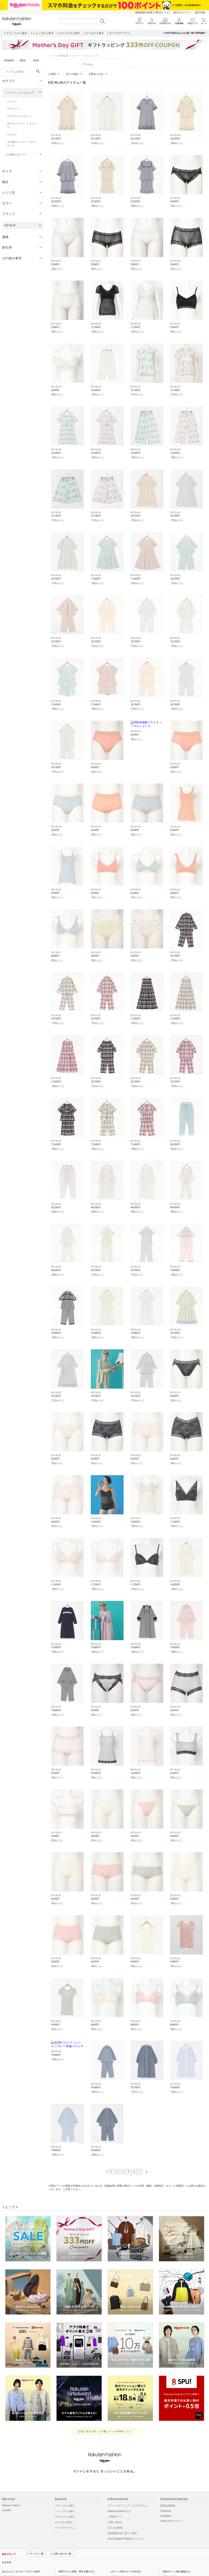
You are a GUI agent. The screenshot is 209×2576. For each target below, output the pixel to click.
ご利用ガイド (115, 2499)
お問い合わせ (115, 2505)
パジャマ (12, 134)
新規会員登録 (167, 2488)
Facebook (165, 2493)
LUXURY (6, 2493)
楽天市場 (200, 12)
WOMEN (9, 60)
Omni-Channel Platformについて (125, 2521)
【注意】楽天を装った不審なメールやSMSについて (104, 2414)
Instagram (166, 2498)
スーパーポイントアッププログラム (127, 2488)
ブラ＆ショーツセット (19, 116)
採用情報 (59, 2569)
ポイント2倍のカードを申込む (126, 2554)
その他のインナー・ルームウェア (21, 143)
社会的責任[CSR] (43, 2569)
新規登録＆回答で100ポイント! (152, 12)
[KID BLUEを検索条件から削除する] (40, 225)
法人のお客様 (115, 2510)
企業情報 (6, 2569)
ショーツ (12, 101)
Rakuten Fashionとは (119, 2494)
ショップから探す (65, 2494)
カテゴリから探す (65, 2499)
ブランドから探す (65, 2488)
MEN (22, 60)
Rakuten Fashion (11, 2488)
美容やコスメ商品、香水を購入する (77, 2554)
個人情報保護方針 (23, 2569)
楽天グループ (181, 12)
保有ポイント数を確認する (176, 2554)
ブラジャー (13, 108)
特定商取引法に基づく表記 (122, 2516)
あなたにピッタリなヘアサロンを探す (21, 2554)
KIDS (36, 60)
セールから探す (63, 2505)
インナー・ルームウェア (20, 92)
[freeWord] (22, 71)
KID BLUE (63, 55)
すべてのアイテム (65, 2510)
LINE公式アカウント (171, 2503)
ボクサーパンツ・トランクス (21, 125)
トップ (52, 55)
